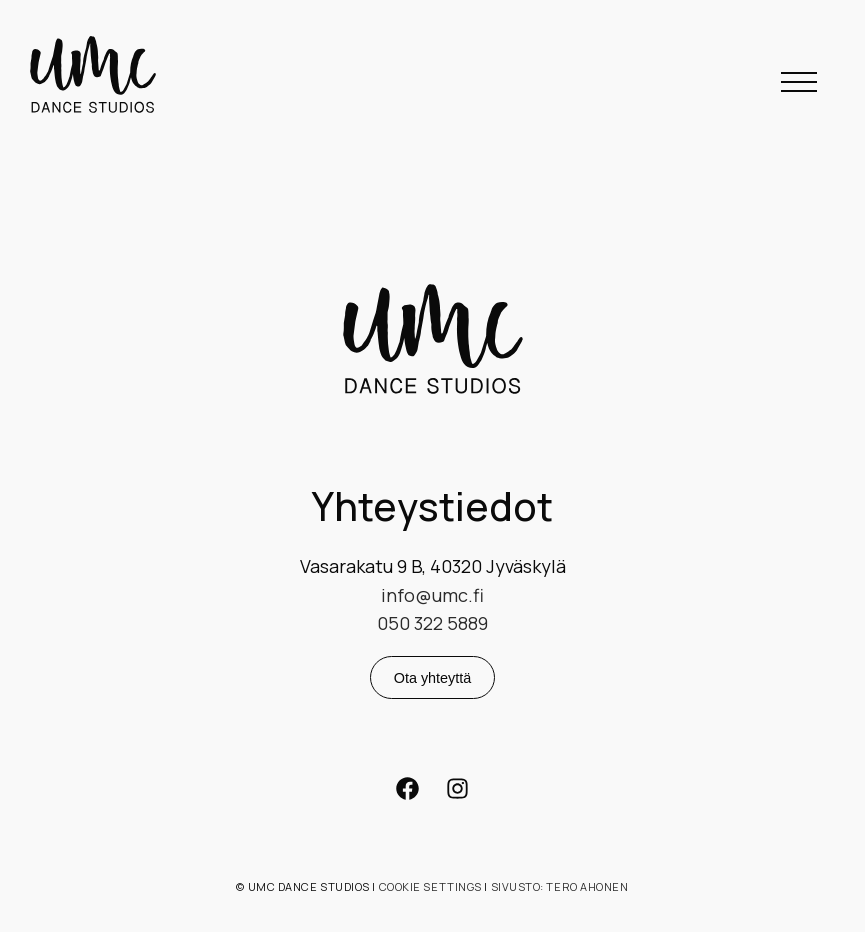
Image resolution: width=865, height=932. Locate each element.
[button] (799, 81)
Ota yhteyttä (433, 678)
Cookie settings (430, 886)
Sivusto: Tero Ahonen (560, 886)
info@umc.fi (432, 595)
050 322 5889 (432, 623)
